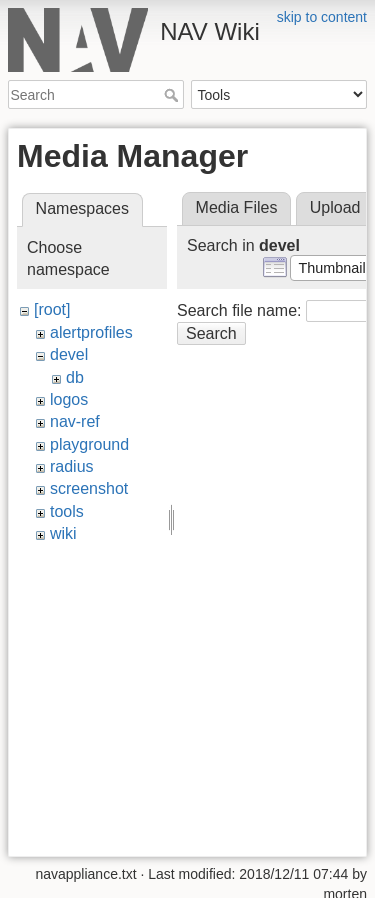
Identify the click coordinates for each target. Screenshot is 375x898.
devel (69, 354)
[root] (52, 309)
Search (173, 95)
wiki (63, 533)
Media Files (237, 207)
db (75, 377)
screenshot (89, 488)
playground (89, 444)
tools (67, 511)
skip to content (322, 17)
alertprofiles (91, 332)
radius (72, 466)
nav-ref (75, 421)
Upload (335, 207)
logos (69, 399)
